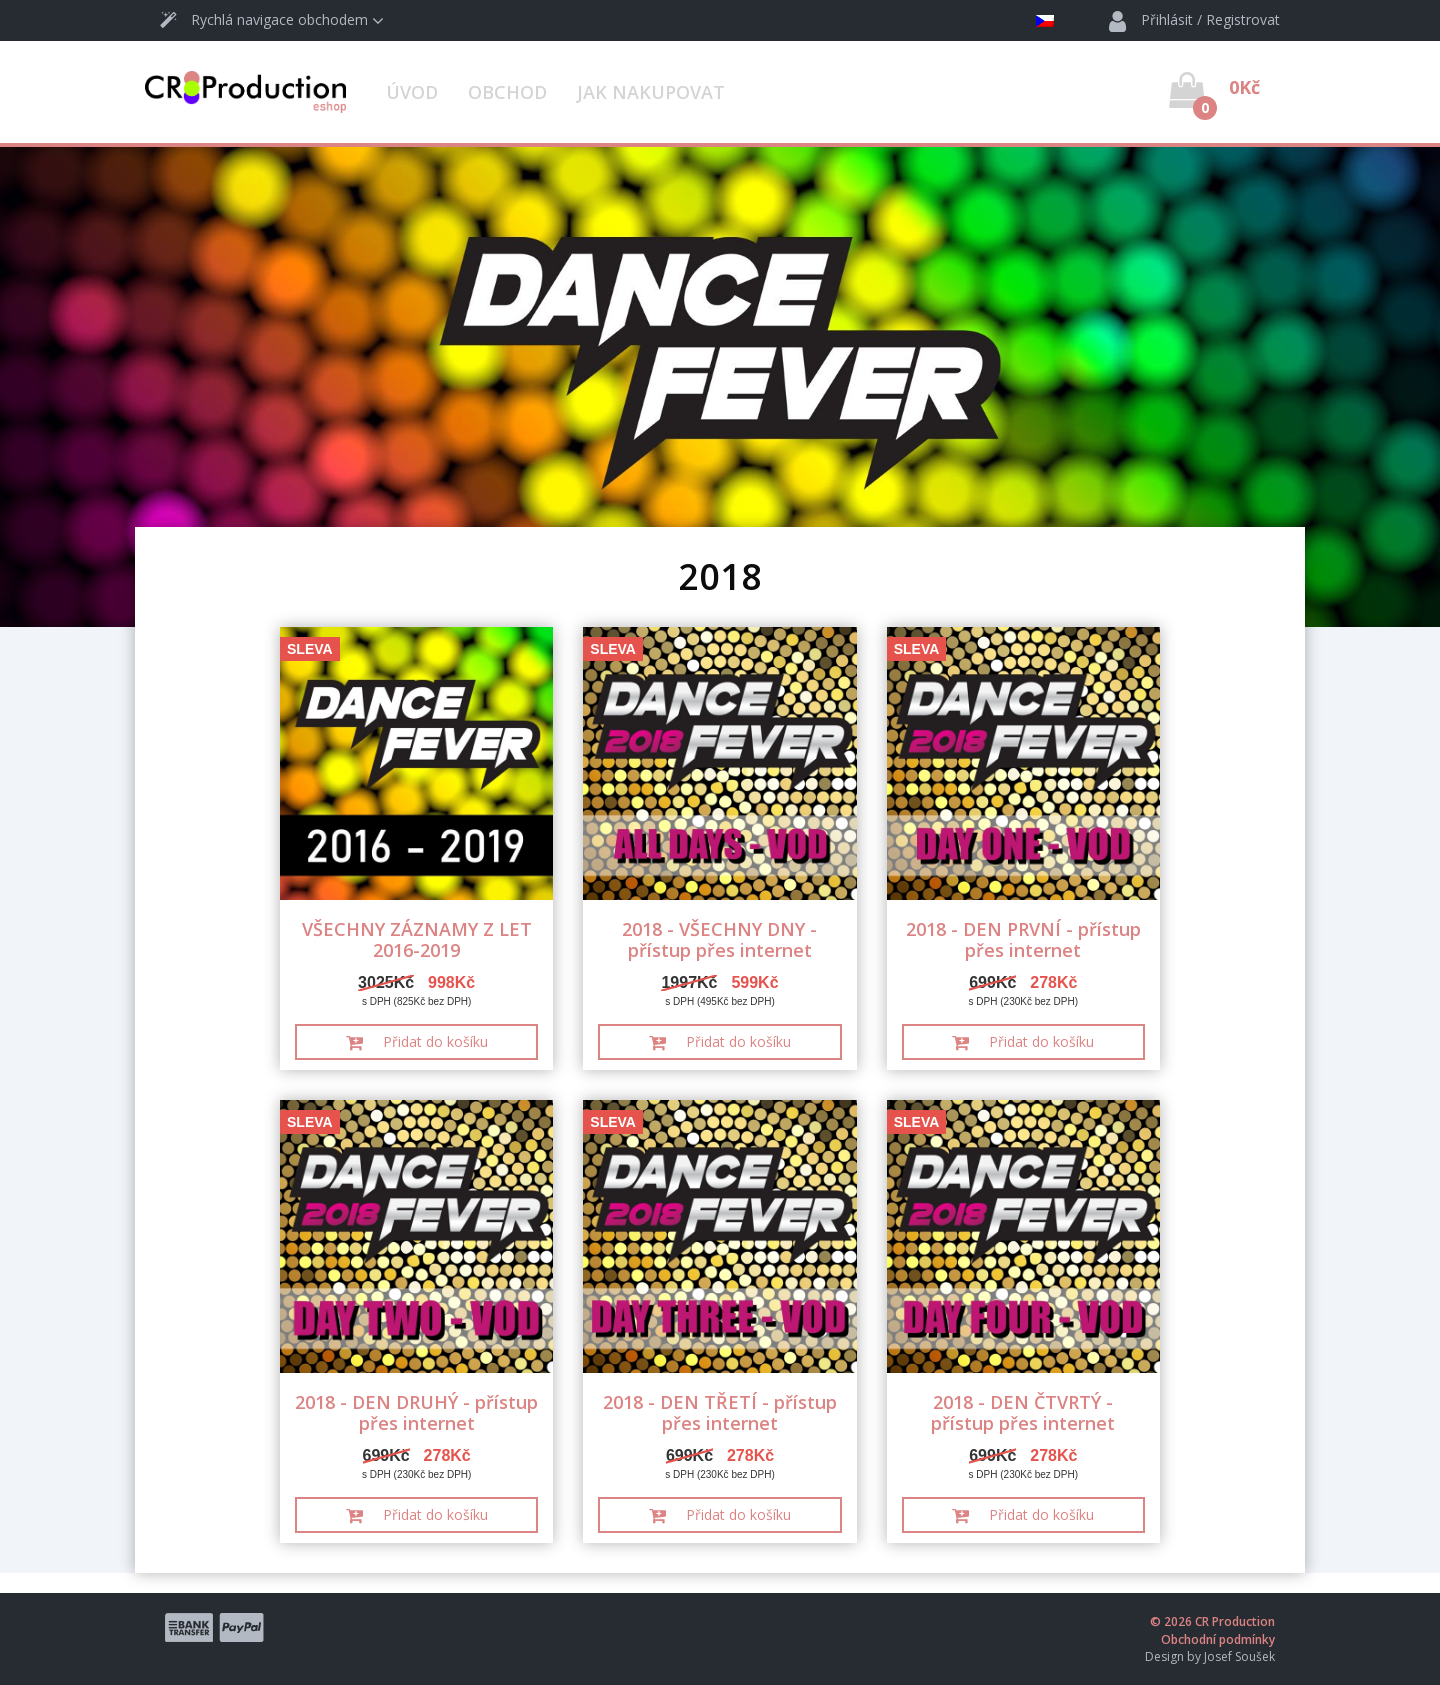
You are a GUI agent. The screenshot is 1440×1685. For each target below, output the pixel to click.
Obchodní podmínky (1218, 1639)
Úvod (412, 92)
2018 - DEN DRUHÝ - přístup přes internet (416, 1412)
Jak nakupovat (651, 92)
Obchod (507, 92)
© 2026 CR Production (1212, 1621)
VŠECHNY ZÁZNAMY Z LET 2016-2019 (417, 939)
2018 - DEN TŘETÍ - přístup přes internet (720, 1412)
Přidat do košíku (417, 1042)
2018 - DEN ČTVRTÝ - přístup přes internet (1023, 1412)
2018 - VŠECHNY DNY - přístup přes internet (719, 939)
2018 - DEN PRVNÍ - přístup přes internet (1023, 939)
